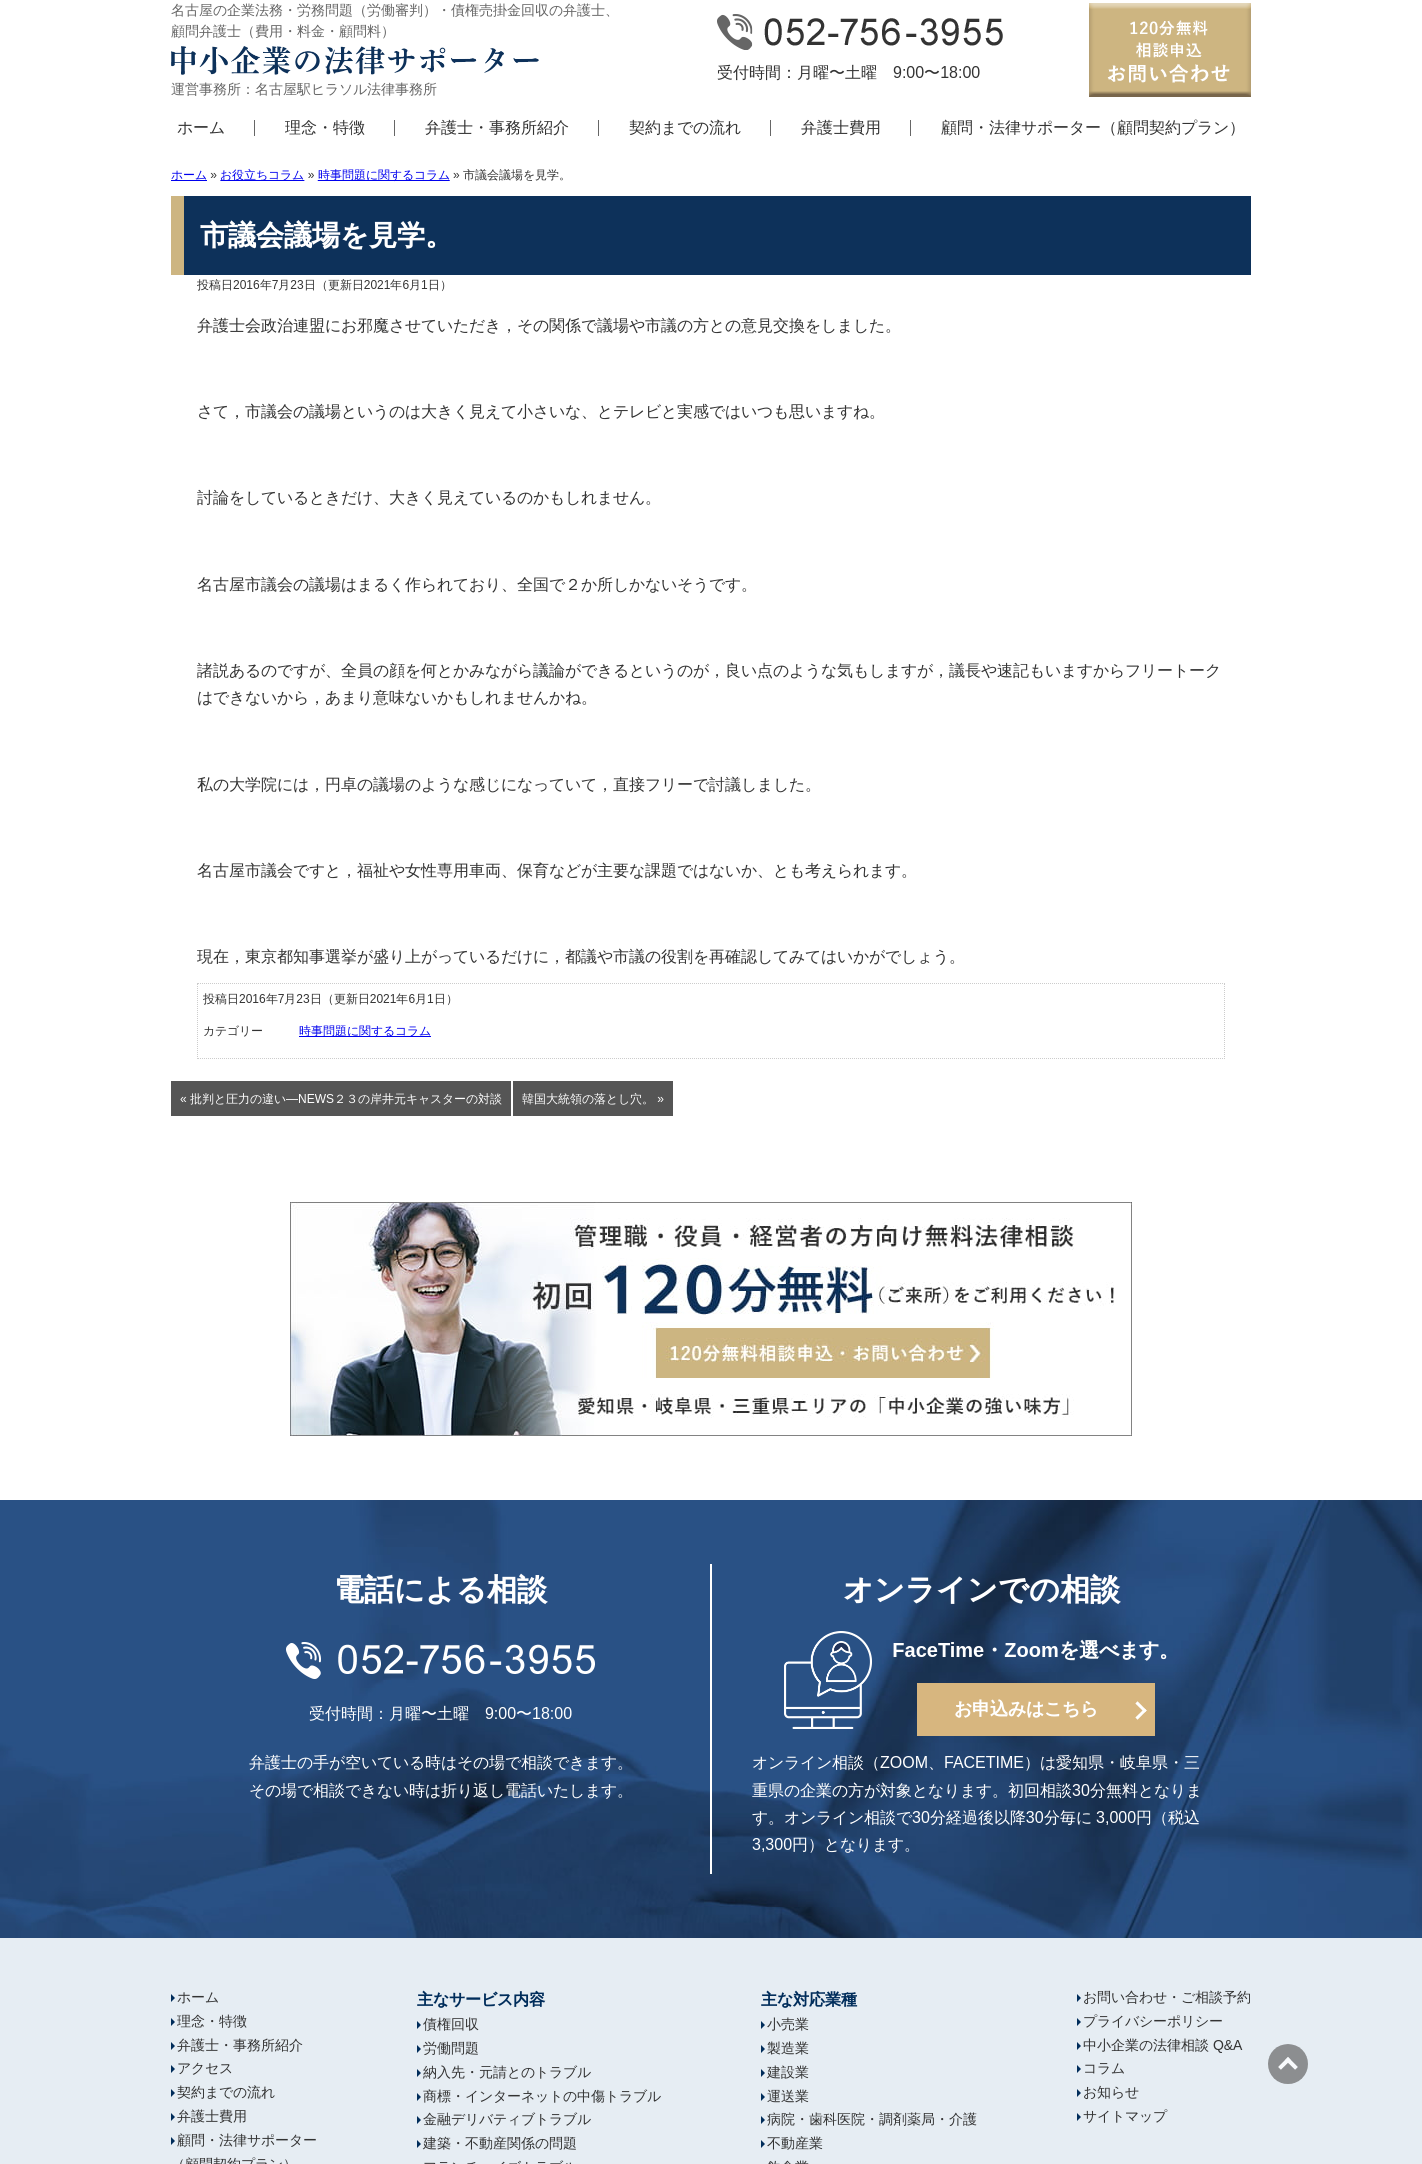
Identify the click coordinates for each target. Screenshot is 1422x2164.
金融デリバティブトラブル (507, 2119)
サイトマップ (1125, 2116)
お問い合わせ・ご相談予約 (1167, 1997)
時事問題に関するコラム (384, 175)
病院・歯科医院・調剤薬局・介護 (872, 2119)
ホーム (201, 127)
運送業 (788, 2096)
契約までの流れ (685, 127)
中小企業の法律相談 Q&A (1162, 2045)
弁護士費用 (841, 127)
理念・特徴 (325, 127)
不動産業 (795, 2143)
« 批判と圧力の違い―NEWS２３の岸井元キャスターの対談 (341, 1099)
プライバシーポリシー (1153, 2021)
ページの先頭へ (1288, 2064)
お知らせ (1111, 2092)
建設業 (788, 2072)
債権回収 (451, 2024)
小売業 (788, 2024)
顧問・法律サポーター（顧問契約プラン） (1093, 127)
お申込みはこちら (1026, 1709)
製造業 (788, 2048)
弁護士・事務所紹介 (497, 127)
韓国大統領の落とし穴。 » (593, 1099)
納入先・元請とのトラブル (507, 2072)
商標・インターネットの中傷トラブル (542, 2096)
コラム (1104, 2068)
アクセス (205, 2068)
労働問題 (451, 2048)
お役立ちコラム (262, 175)
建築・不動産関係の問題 (500, 2143)
